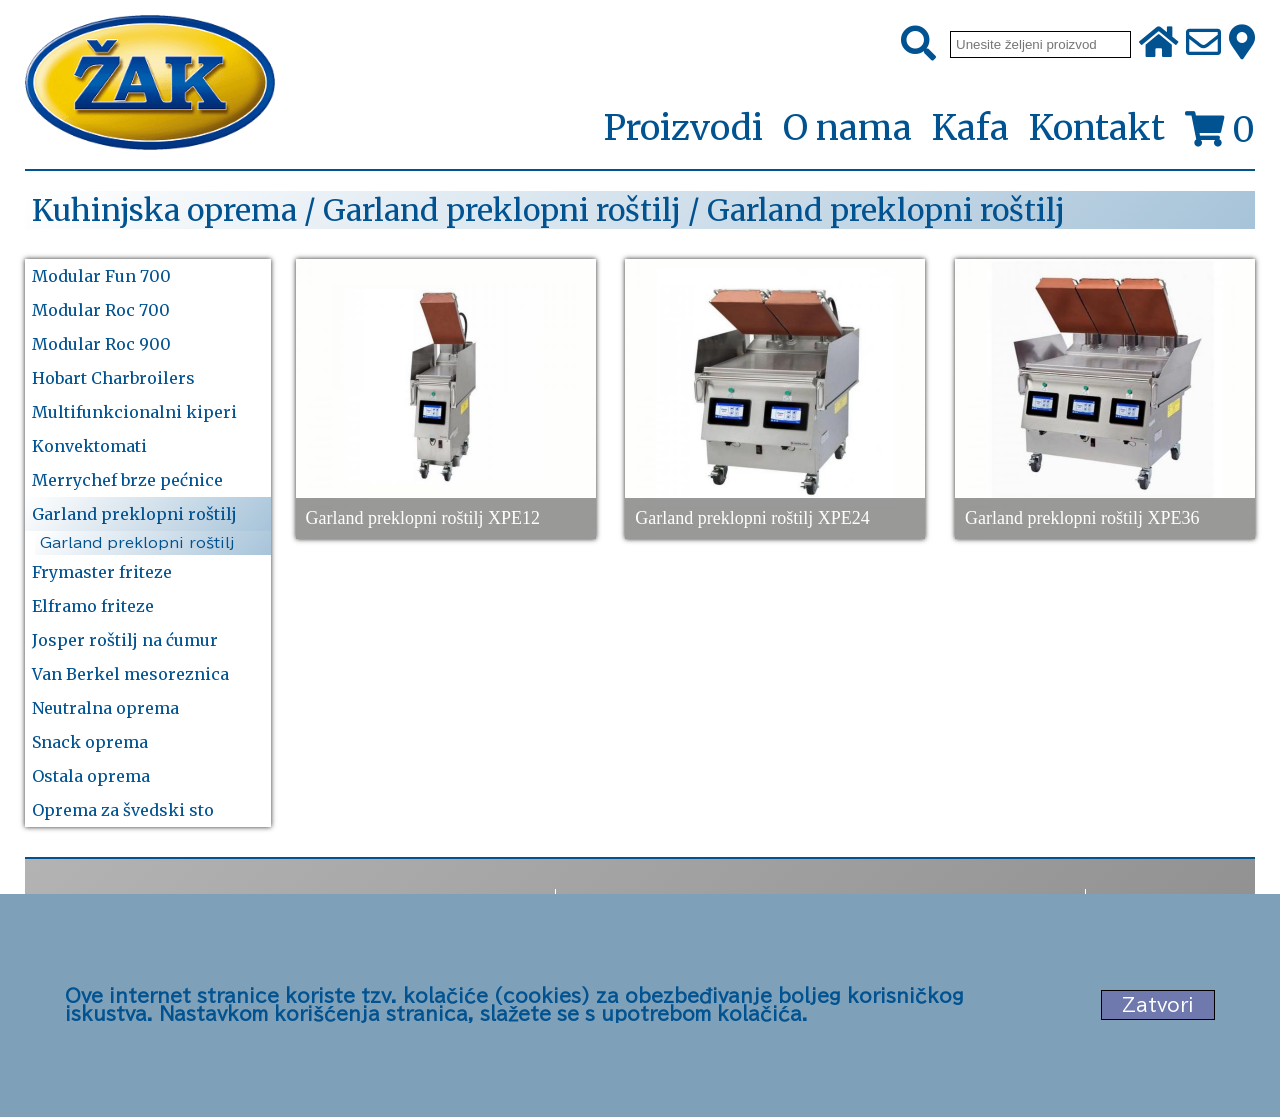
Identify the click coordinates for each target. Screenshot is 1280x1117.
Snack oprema (90, 742)
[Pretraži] (918, 44)
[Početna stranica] (150, 84)
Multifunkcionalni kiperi (134, 412)
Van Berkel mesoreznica (130, 674)
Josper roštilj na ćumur (125, 640)
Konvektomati (89, 446)
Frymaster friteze (102, 572)
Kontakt (1097, 128)
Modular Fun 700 (101, 276)
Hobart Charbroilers (113, 378)
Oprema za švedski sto (123, 810)
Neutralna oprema (105, 708)
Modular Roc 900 (101, 344)
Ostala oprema (91, 776)
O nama (847, 128)
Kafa (970, 128)
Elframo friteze (93, 606)
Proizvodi (683, 129)
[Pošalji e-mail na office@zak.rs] (1203, 44)
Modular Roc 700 (101, 310)
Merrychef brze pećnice (127, 480)
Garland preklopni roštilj (134, 514)
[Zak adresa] (1242, 44)
